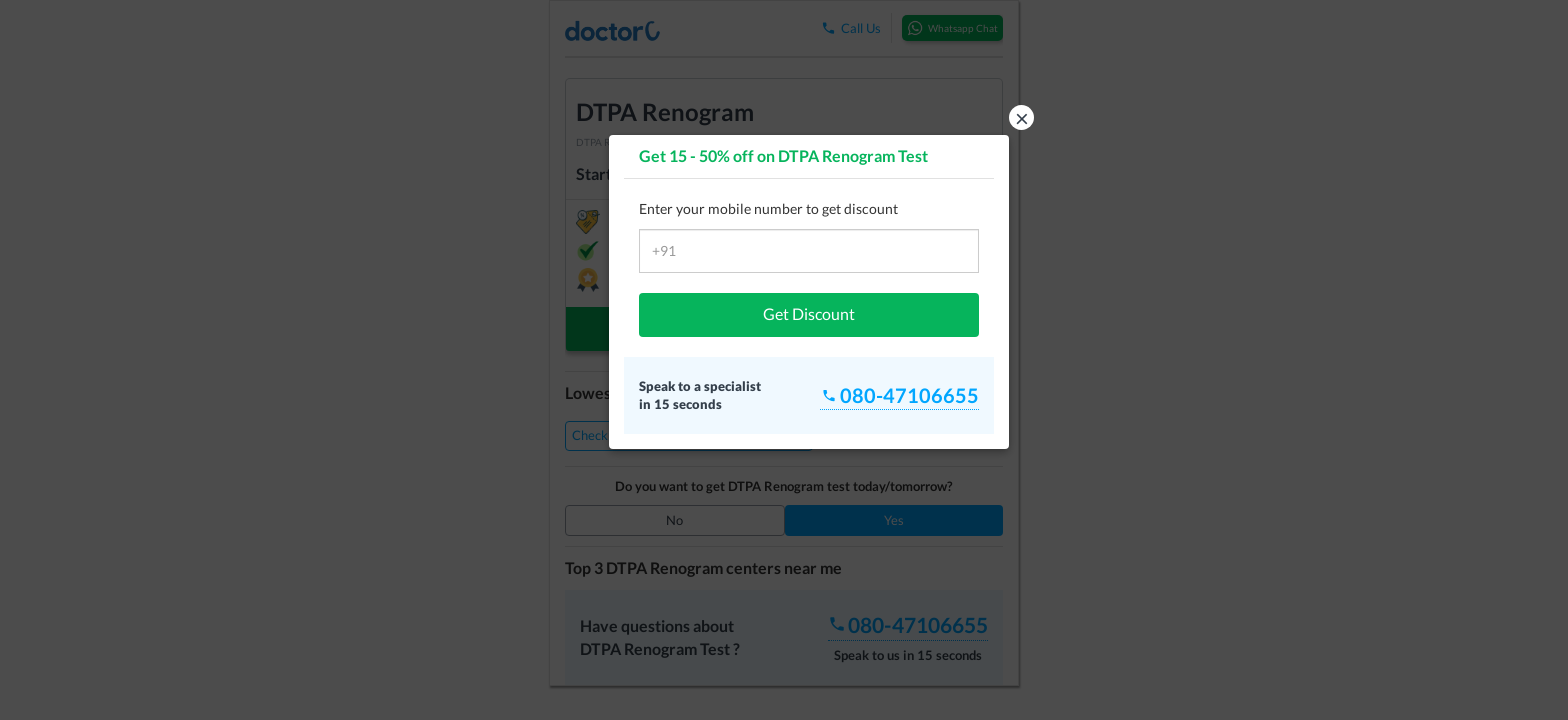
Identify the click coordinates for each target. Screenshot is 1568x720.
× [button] (1022, 117)
